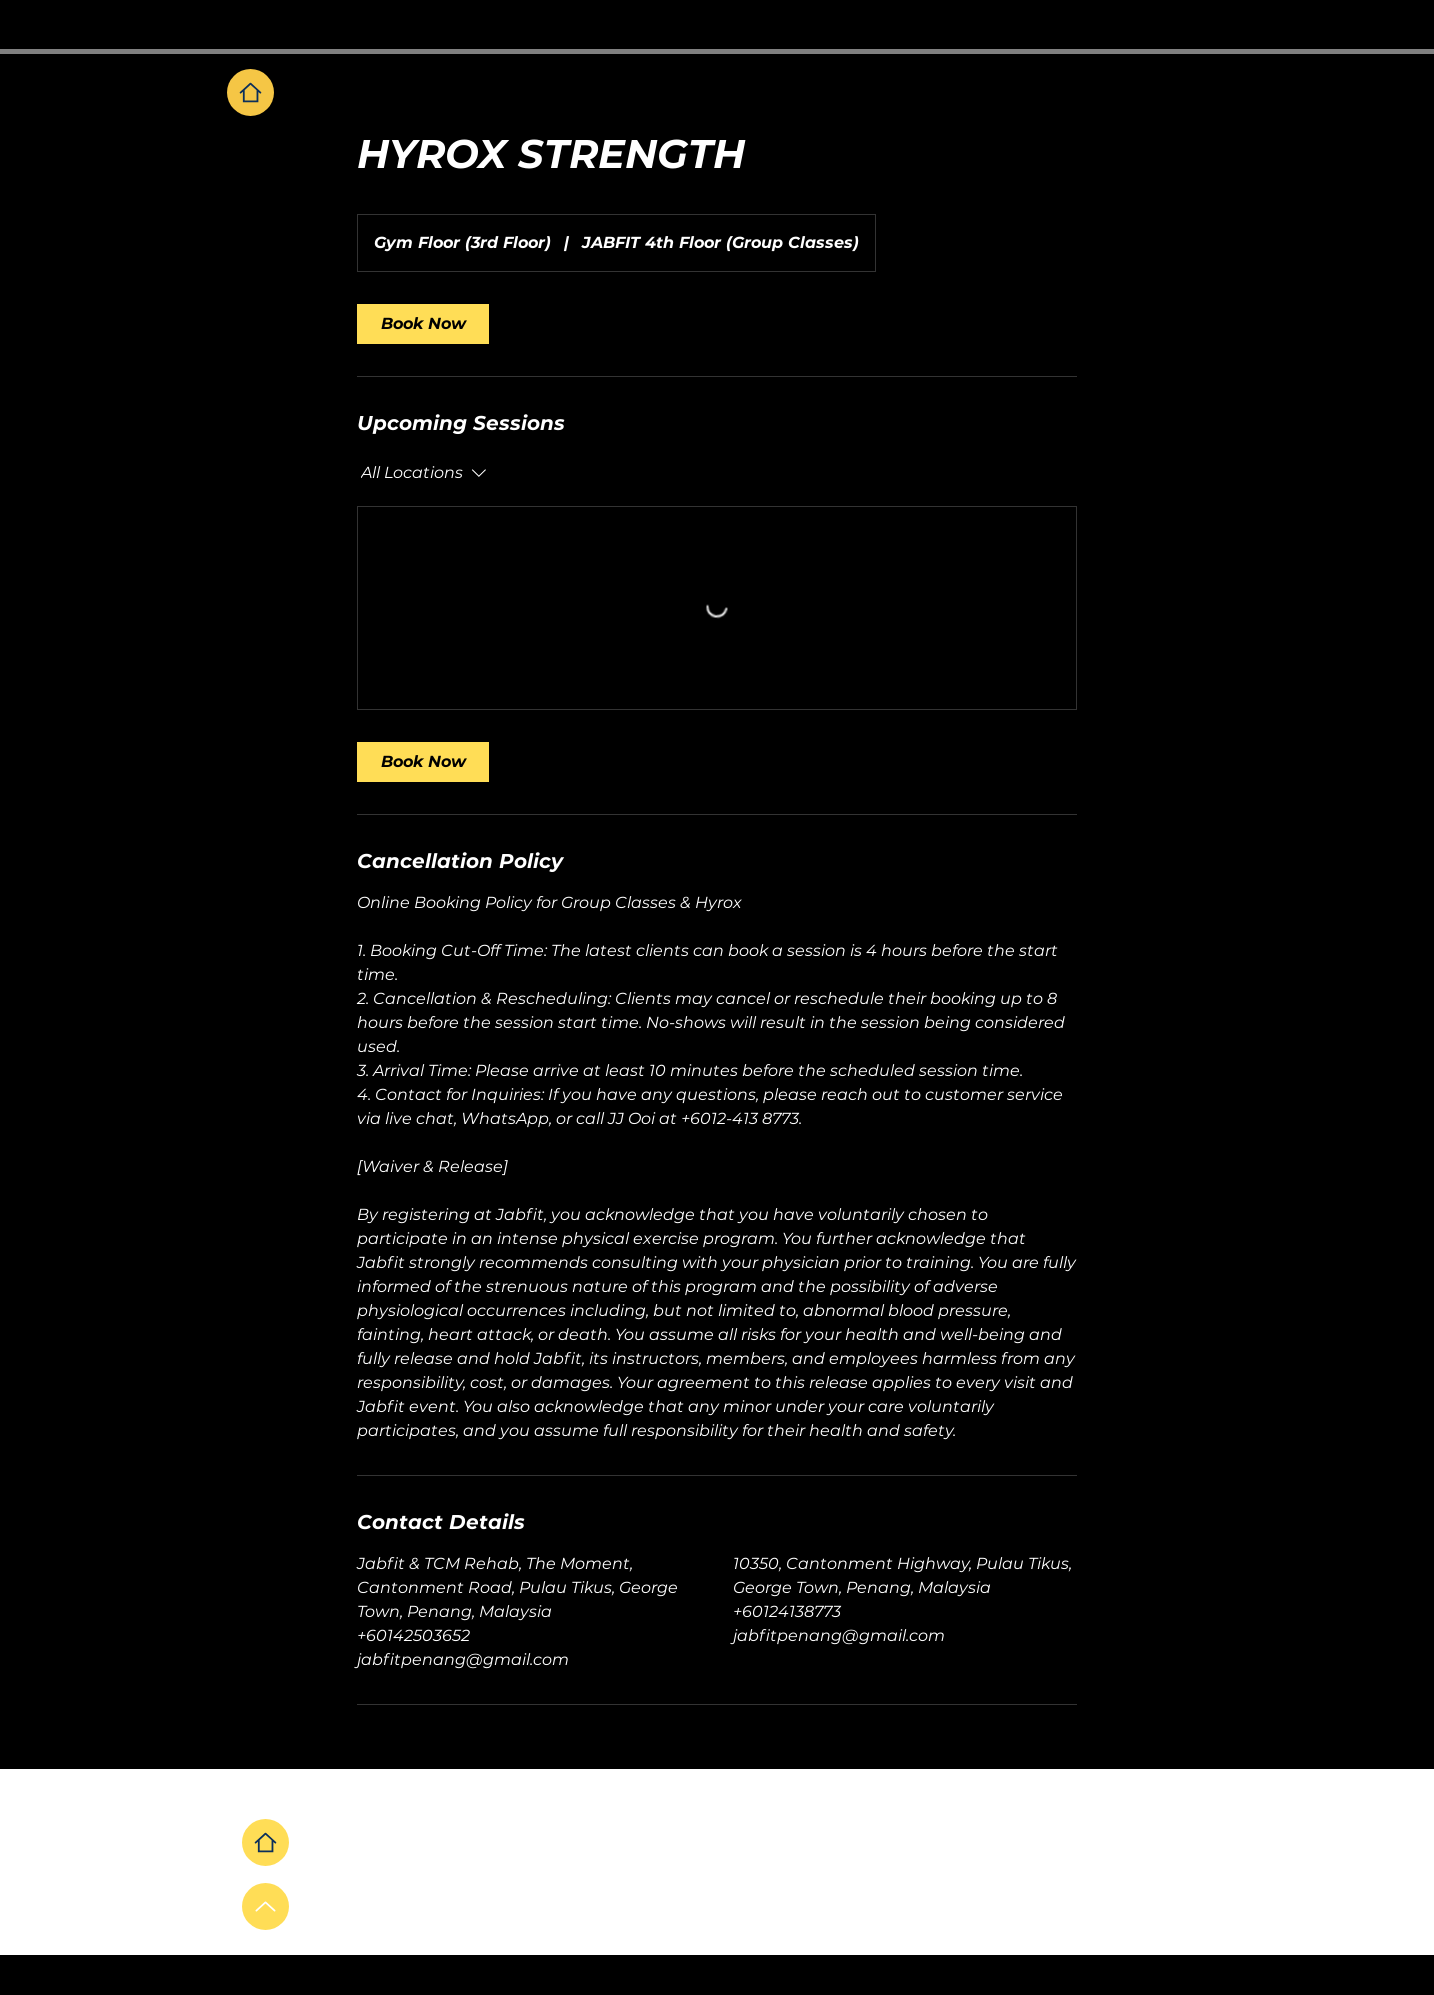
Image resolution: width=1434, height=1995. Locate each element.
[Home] (250, 92)
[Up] (265, 1906)
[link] (423, 324)
